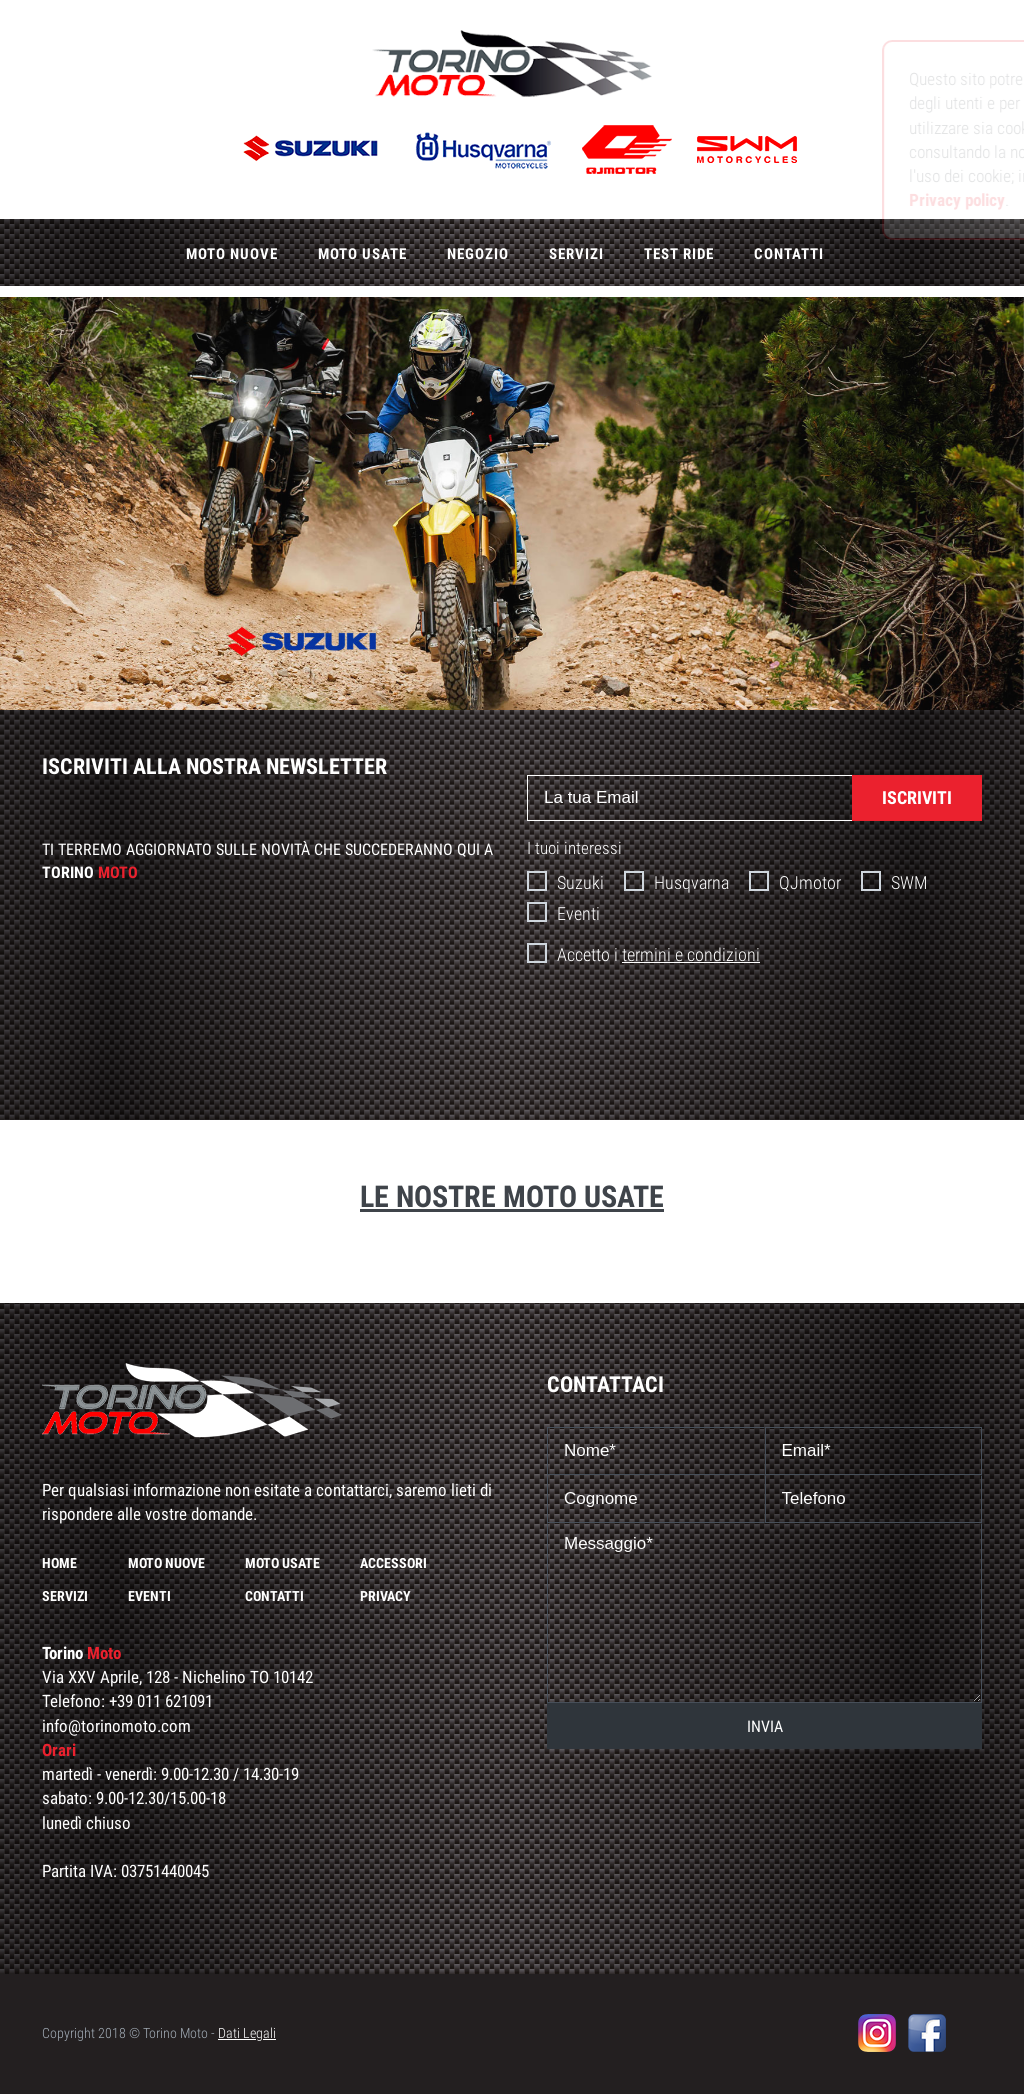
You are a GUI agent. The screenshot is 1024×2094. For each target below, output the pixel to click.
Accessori (393, 1563)
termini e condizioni (691, 954)
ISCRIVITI (917, 797)
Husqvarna (676, 881)
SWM (894, 881)
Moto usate (362, 254)
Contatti (789, 254)
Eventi (563, 912)
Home (59, 1563)
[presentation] (755, 1031)
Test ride (679, 254)
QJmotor (795, 881)
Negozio (478, 254)
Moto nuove (232, 254)
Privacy (385, 1596)
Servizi (576, 254)
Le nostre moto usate (512, 1196)
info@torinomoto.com (116, 1726)
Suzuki (565, 881)
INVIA (765, 1726)
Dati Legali (247, 2033)
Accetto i (643, 953)
